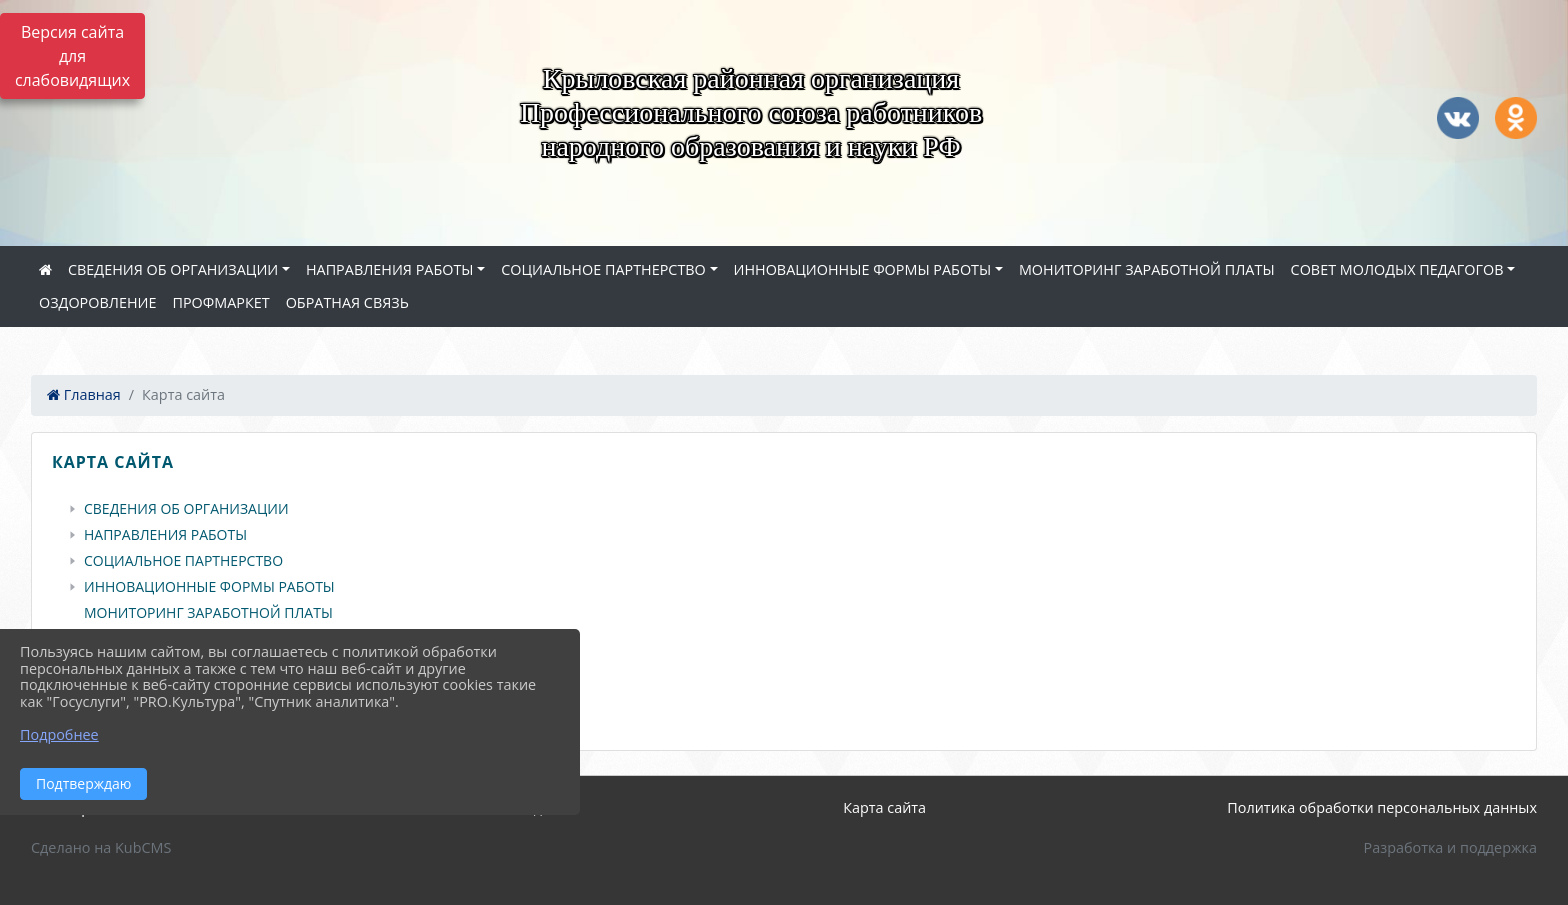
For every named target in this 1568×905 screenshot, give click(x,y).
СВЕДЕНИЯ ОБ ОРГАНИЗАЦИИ (173, 269)
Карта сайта (884, 807)
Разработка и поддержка (1450, 847)
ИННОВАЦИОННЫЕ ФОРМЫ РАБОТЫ (863, 269)
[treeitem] (788, 509)
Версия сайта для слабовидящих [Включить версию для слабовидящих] (72, 56)
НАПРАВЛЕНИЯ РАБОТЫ (390, 269)
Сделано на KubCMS (101, 847)
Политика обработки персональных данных (1382, 807)
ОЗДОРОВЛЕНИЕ (97, 302)
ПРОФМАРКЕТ (220, 302)
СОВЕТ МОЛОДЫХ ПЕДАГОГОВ (1397, 269)
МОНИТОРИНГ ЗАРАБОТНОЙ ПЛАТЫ (1147, 269)
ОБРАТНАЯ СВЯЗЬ (347, 302)
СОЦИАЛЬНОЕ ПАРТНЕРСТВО (603, 269)
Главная (84, 394)
